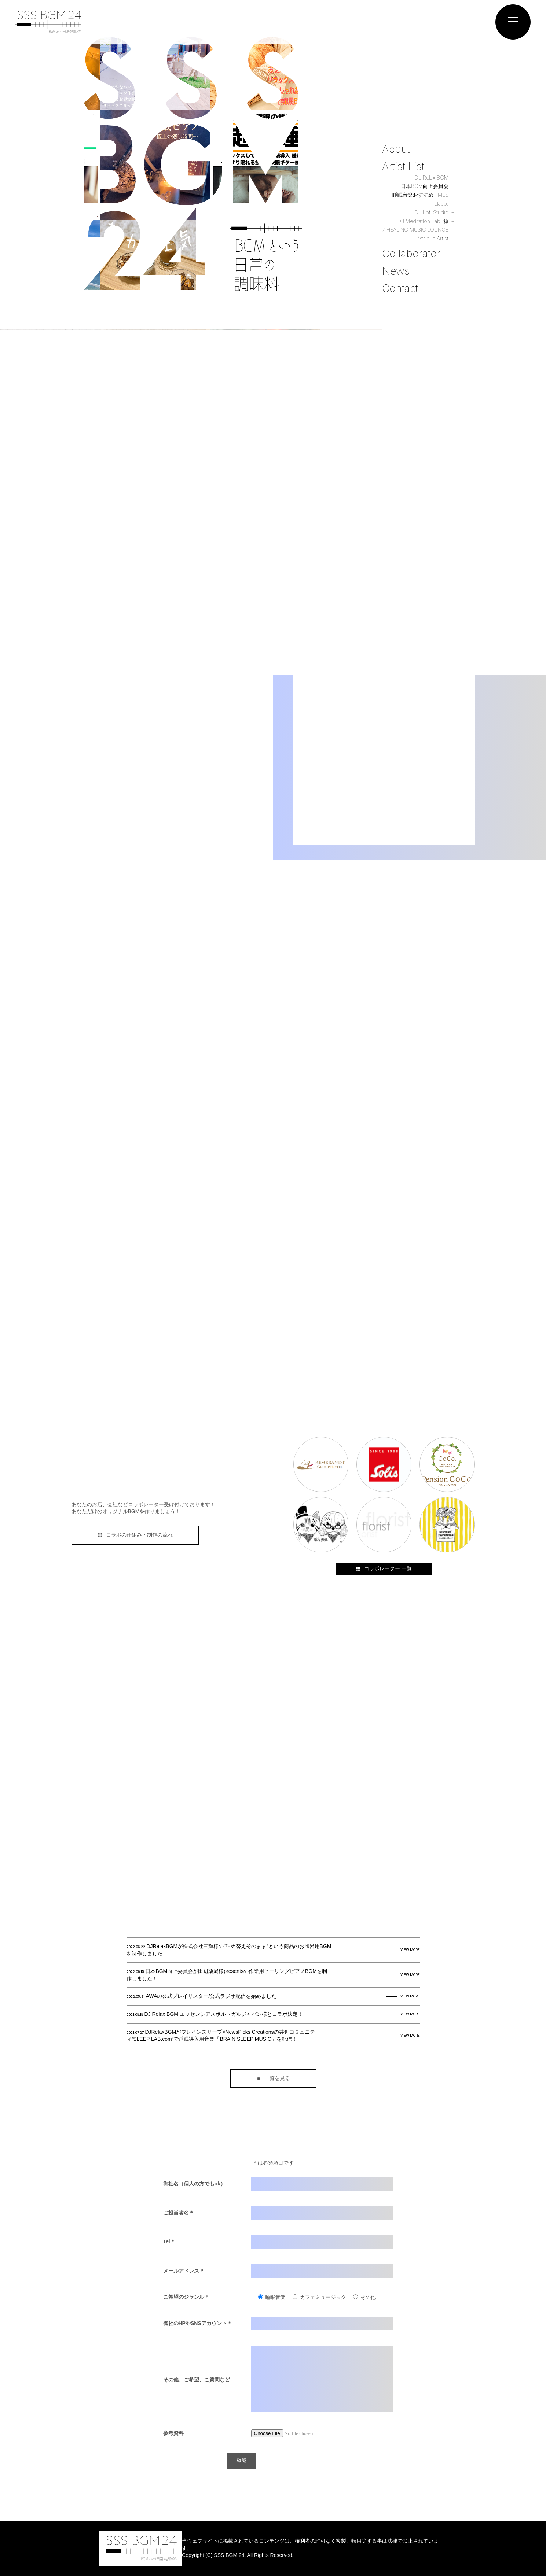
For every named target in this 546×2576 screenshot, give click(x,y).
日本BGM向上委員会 (424, 186)
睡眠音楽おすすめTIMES (420, 195)
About (396, 149)
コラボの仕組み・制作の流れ (135, 1535)
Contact (400, 288)
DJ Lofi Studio (431, 212)
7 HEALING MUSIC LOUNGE (415, 229)
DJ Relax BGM (431, 177)
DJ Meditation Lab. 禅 (422, 221)
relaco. (440, 203)
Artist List (403, 166)
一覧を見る (273, 2078)
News (396, 271)
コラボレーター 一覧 (384, 1568)
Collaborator (411, 253)
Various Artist (433, 238)
